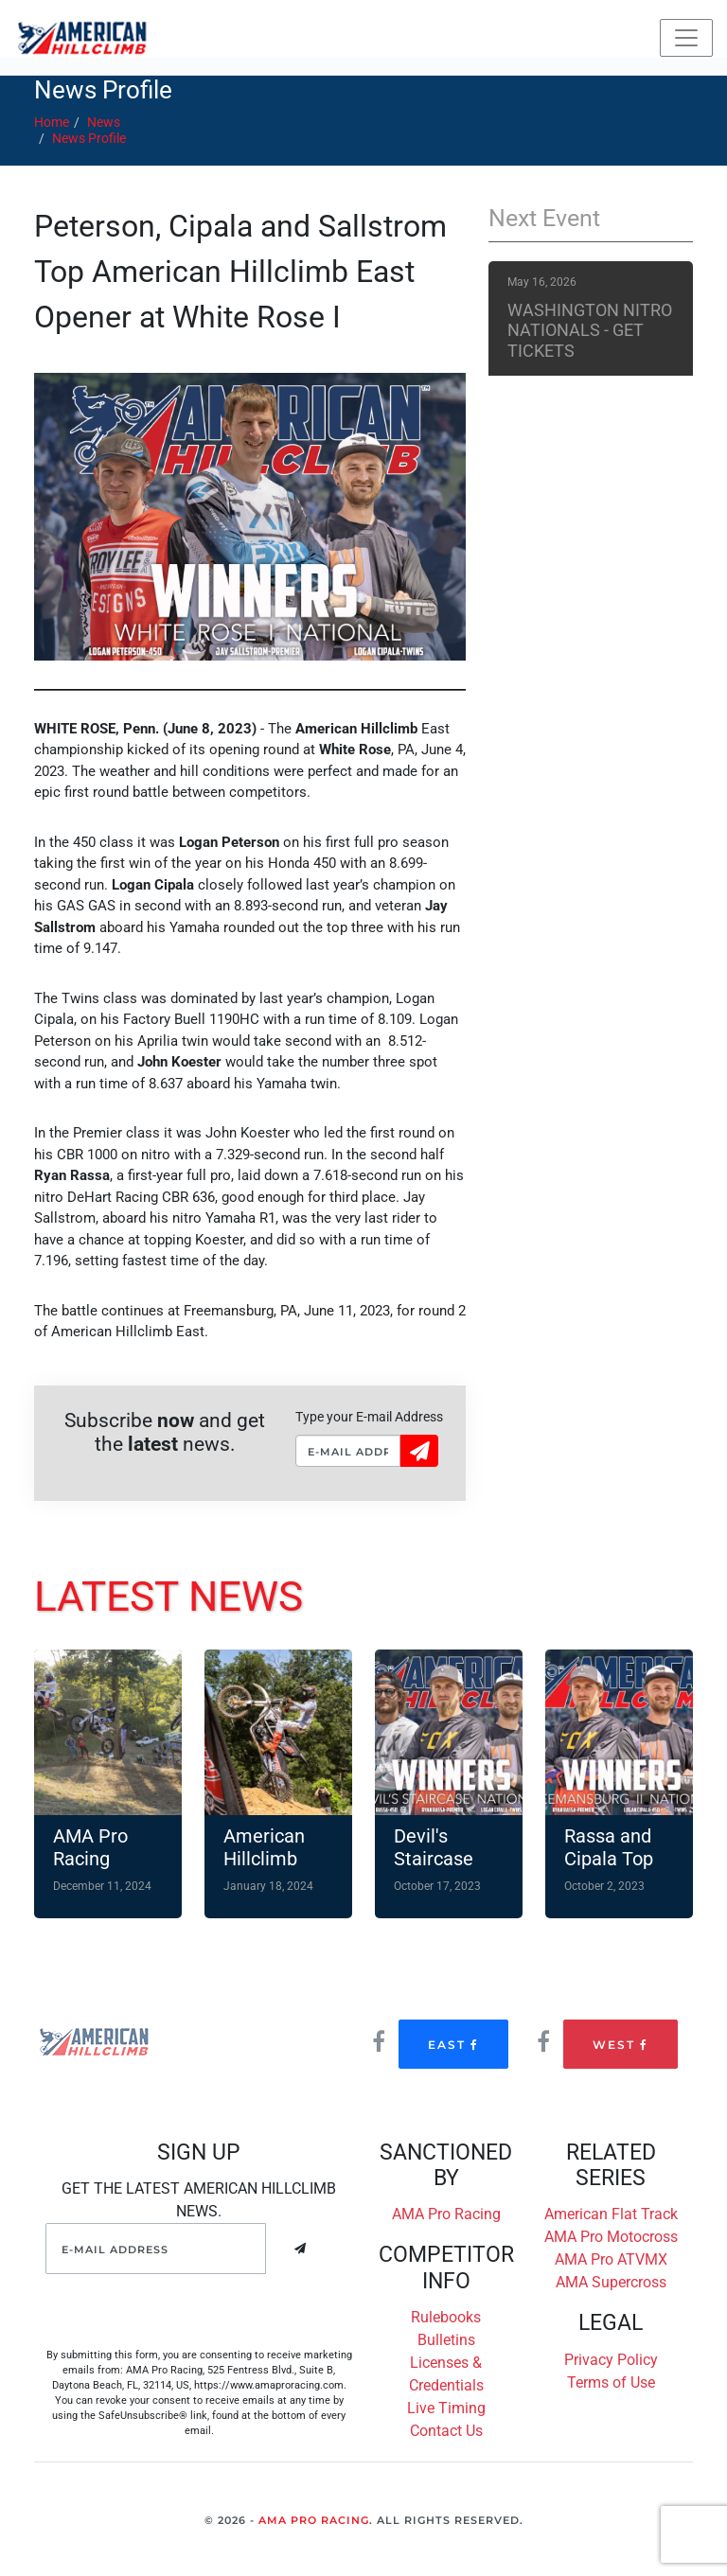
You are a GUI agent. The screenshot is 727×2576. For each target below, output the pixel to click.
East (453, 2045)
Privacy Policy (611, 2360)
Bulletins (446, 2340)
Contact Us (446, 2431)
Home (51, 122)
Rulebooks (446, 2317)
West (620, 2045)
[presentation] (189, 2311)
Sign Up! (419, 1450)
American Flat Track (611, 2214)
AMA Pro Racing (446, 2214)
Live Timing (446, 2408)
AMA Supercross (611, 2282)
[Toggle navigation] (686, 38)
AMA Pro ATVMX (611, 2259)
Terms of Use (611, 2382)
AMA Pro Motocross (611, 2237)
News (103, 122)
